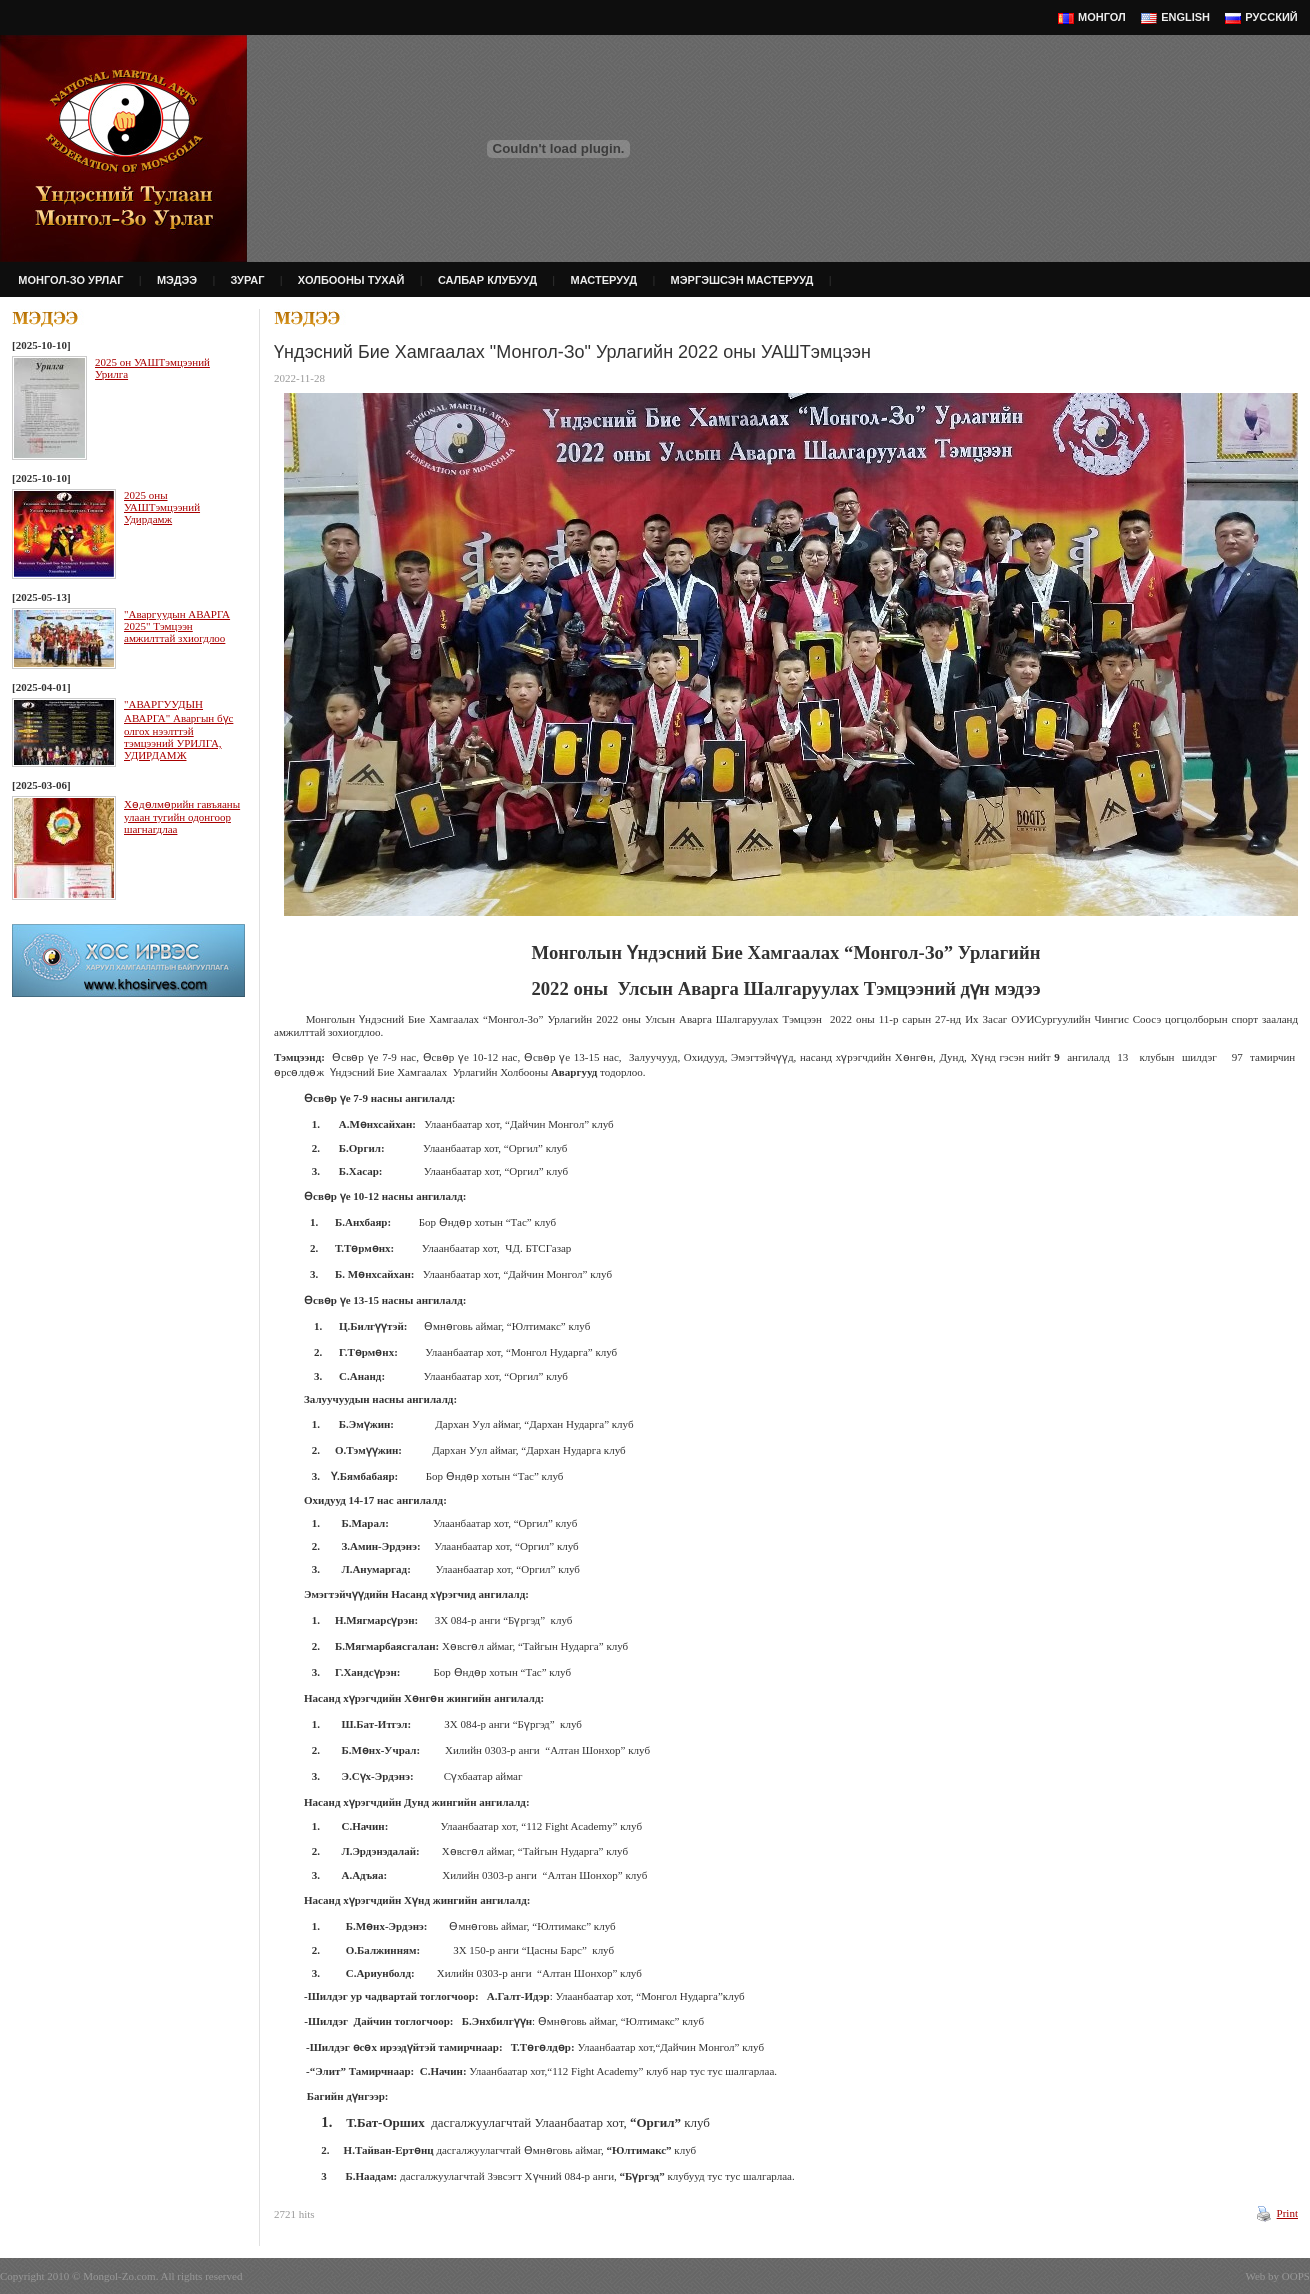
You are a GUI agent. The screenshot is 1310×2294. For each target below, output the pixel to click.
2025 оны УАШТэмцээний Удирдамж (162, 507)
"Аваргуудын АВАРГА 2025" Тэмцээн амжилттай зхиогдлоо (177, 626)
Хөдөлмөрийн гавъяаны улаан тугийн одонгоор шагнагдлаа (182, 816)
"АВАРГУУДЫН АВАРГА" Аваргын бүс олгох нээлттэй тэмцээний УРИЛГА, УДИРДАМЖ (178, 729)
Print (1287, 2213)
